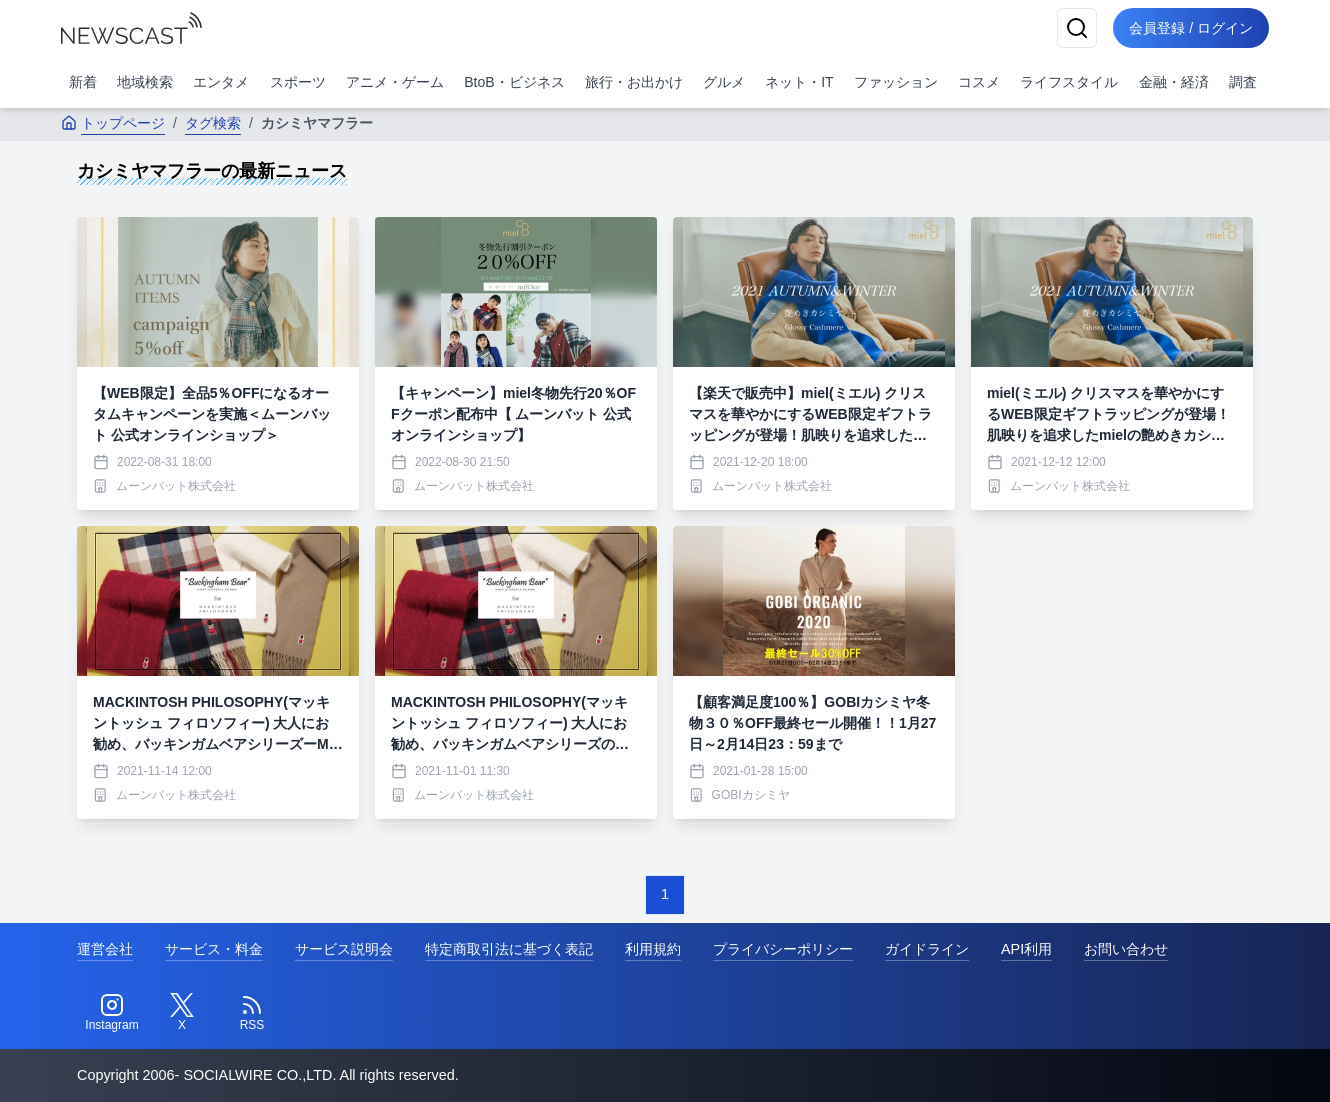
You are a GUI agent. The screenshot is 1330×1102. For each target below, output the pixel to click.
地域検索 (145, 82)
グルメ (724, 82)
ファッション (896, 82)
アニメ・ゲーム (395, 82)
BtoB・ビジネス (514, 82)
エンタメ (221, 82)
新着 (83, 82)
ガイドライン (927, 949)
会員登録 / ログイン (1191, 28)
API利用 (1026, 949)
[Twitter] (182, 1013)
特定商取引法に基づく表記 (509, 949)
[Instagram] (112, 1013)
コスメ (979, 82)
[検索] (1077, 28)
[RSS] (252, 1013)
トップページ (113, 123)
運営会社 (105, 949)
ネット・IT (799, 82)
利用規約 (653, 949)
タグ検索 (213, 123)
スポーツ (298, 82)
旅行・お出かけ (634, 82)
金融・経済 (1174, 82)
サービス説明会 (344, 949)
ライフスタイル (1069, 82)
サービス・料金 (214, 949)
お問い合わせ (1126, 949)
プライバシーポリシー (783, 949)
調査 (1243, 82)
